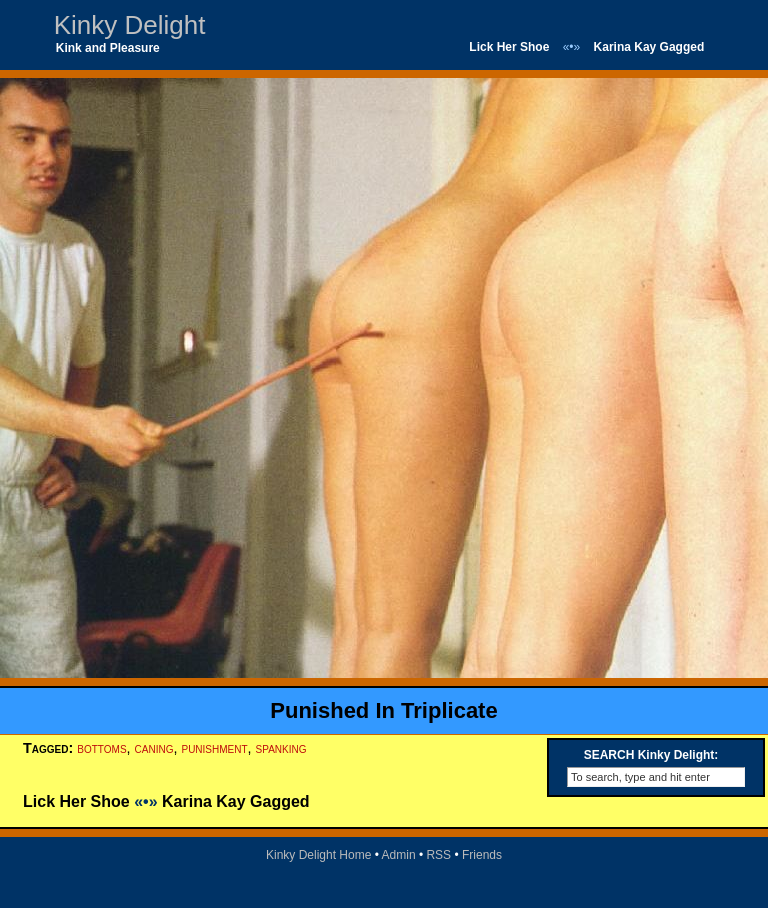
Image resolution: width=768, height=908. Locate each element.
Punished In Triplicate (383, 710)
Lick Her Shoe (509, 47)
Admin (399, 855)
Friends (482, 855)
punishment (214, 748)
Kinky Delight (130, 25)
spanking (281, 748)
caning (154, 748)
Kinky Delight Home (318, 855)
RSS (438, 855)
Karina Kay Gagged (649, 47)
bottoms (101, 748)
